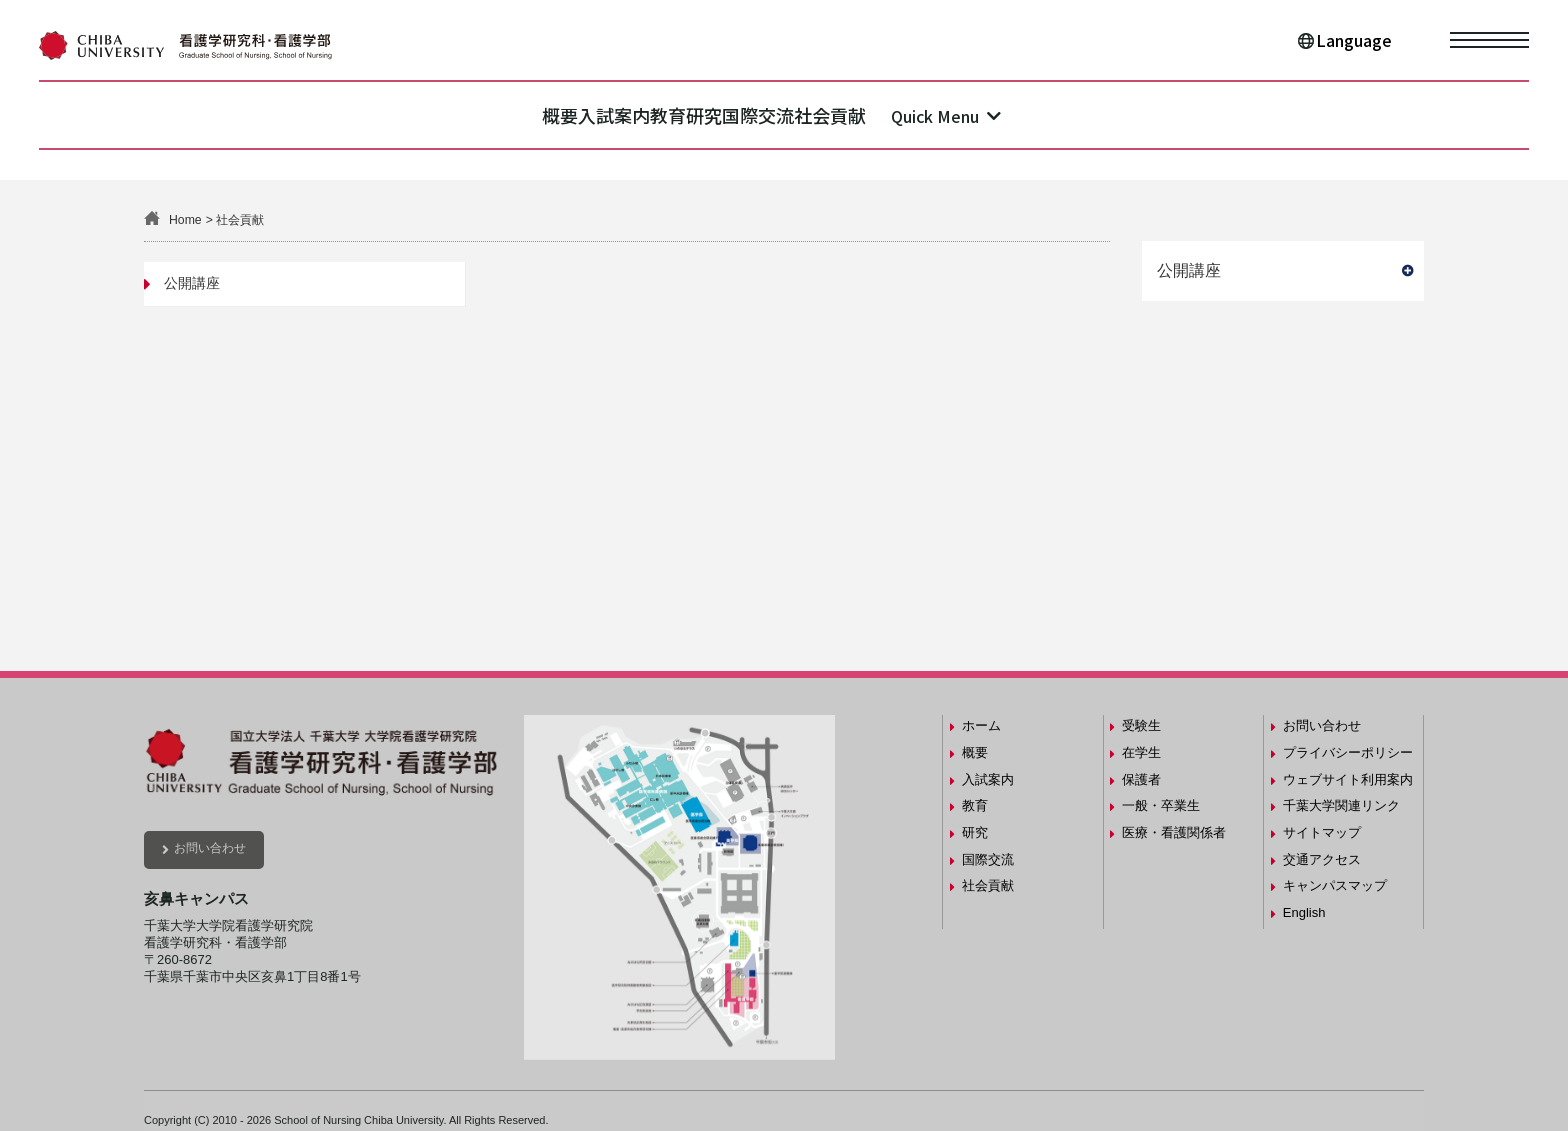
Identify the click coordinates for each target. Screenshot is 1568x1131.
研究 (729, 115)
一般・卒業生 (1161, 805)
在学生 (1141, 752)
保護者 (1141, 779)
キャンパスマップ (1335, 885)
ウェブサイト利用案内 (1348, 779)
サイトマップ (1322, 832)
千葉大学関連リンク (1341, 805)
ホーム (981, 725)
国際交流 (833, 115)
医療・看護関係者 (1174, 832)
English (1304, 912)
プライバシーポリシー (1348, 752)
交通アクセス (1322, 859)
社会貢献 (955, 115)
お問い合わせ (210, 848)
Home (185, 220)
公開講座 (192, 283)
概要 (435, 115)
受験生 (1141, 725)
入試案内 (539, 115)
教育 (643, 115)
